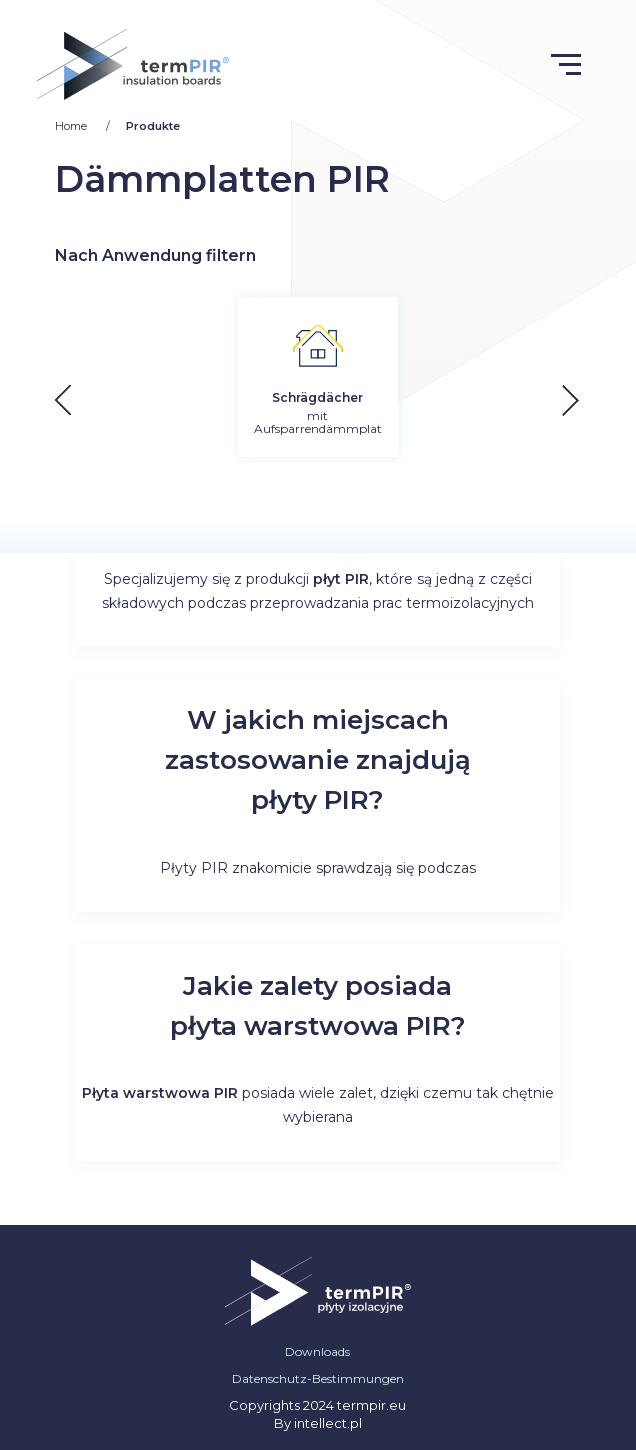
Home (72, 126)
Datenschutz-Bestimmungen (318, 1378)
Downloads (317, 1351)
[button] (586, 400)
